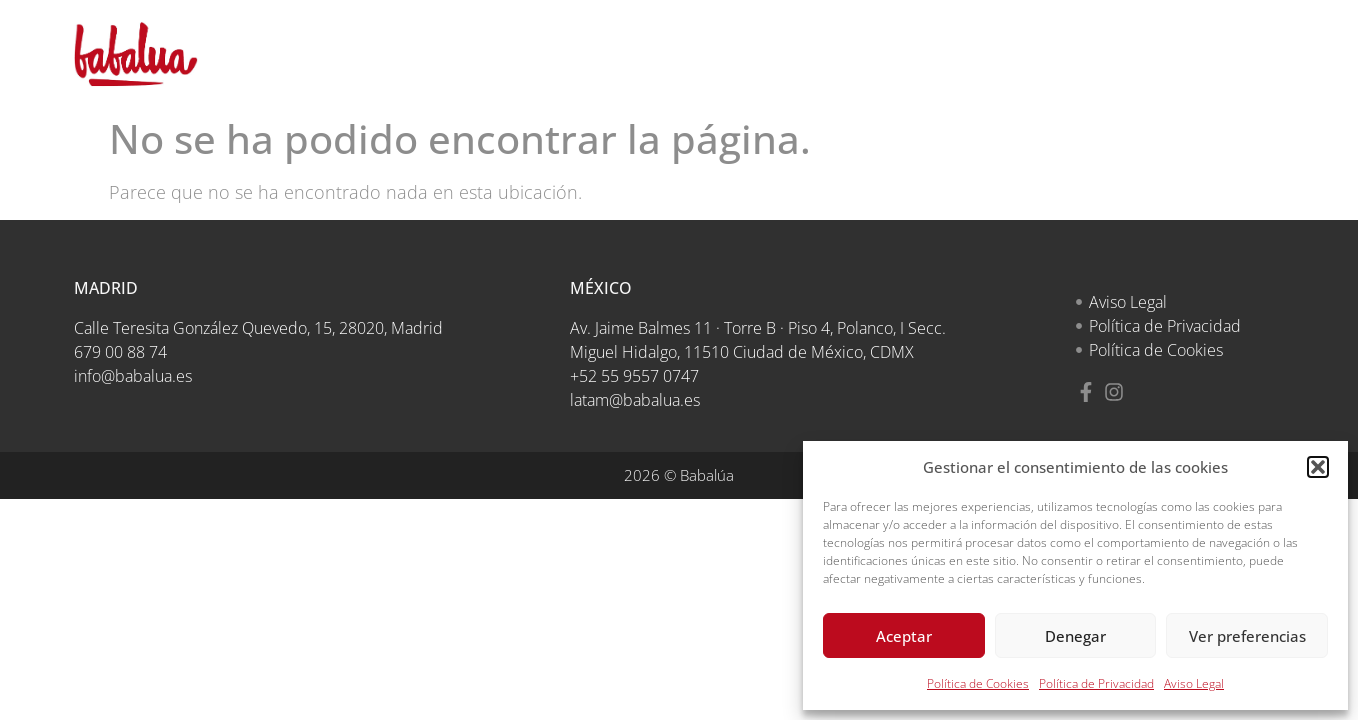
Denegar (1075, 636)
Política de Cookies (978, 683)
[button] (1318, 467)
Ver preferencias (1247, 636)
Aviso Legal (1194, 683)
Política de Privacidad (1096, 683)
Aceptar (904, 636)
